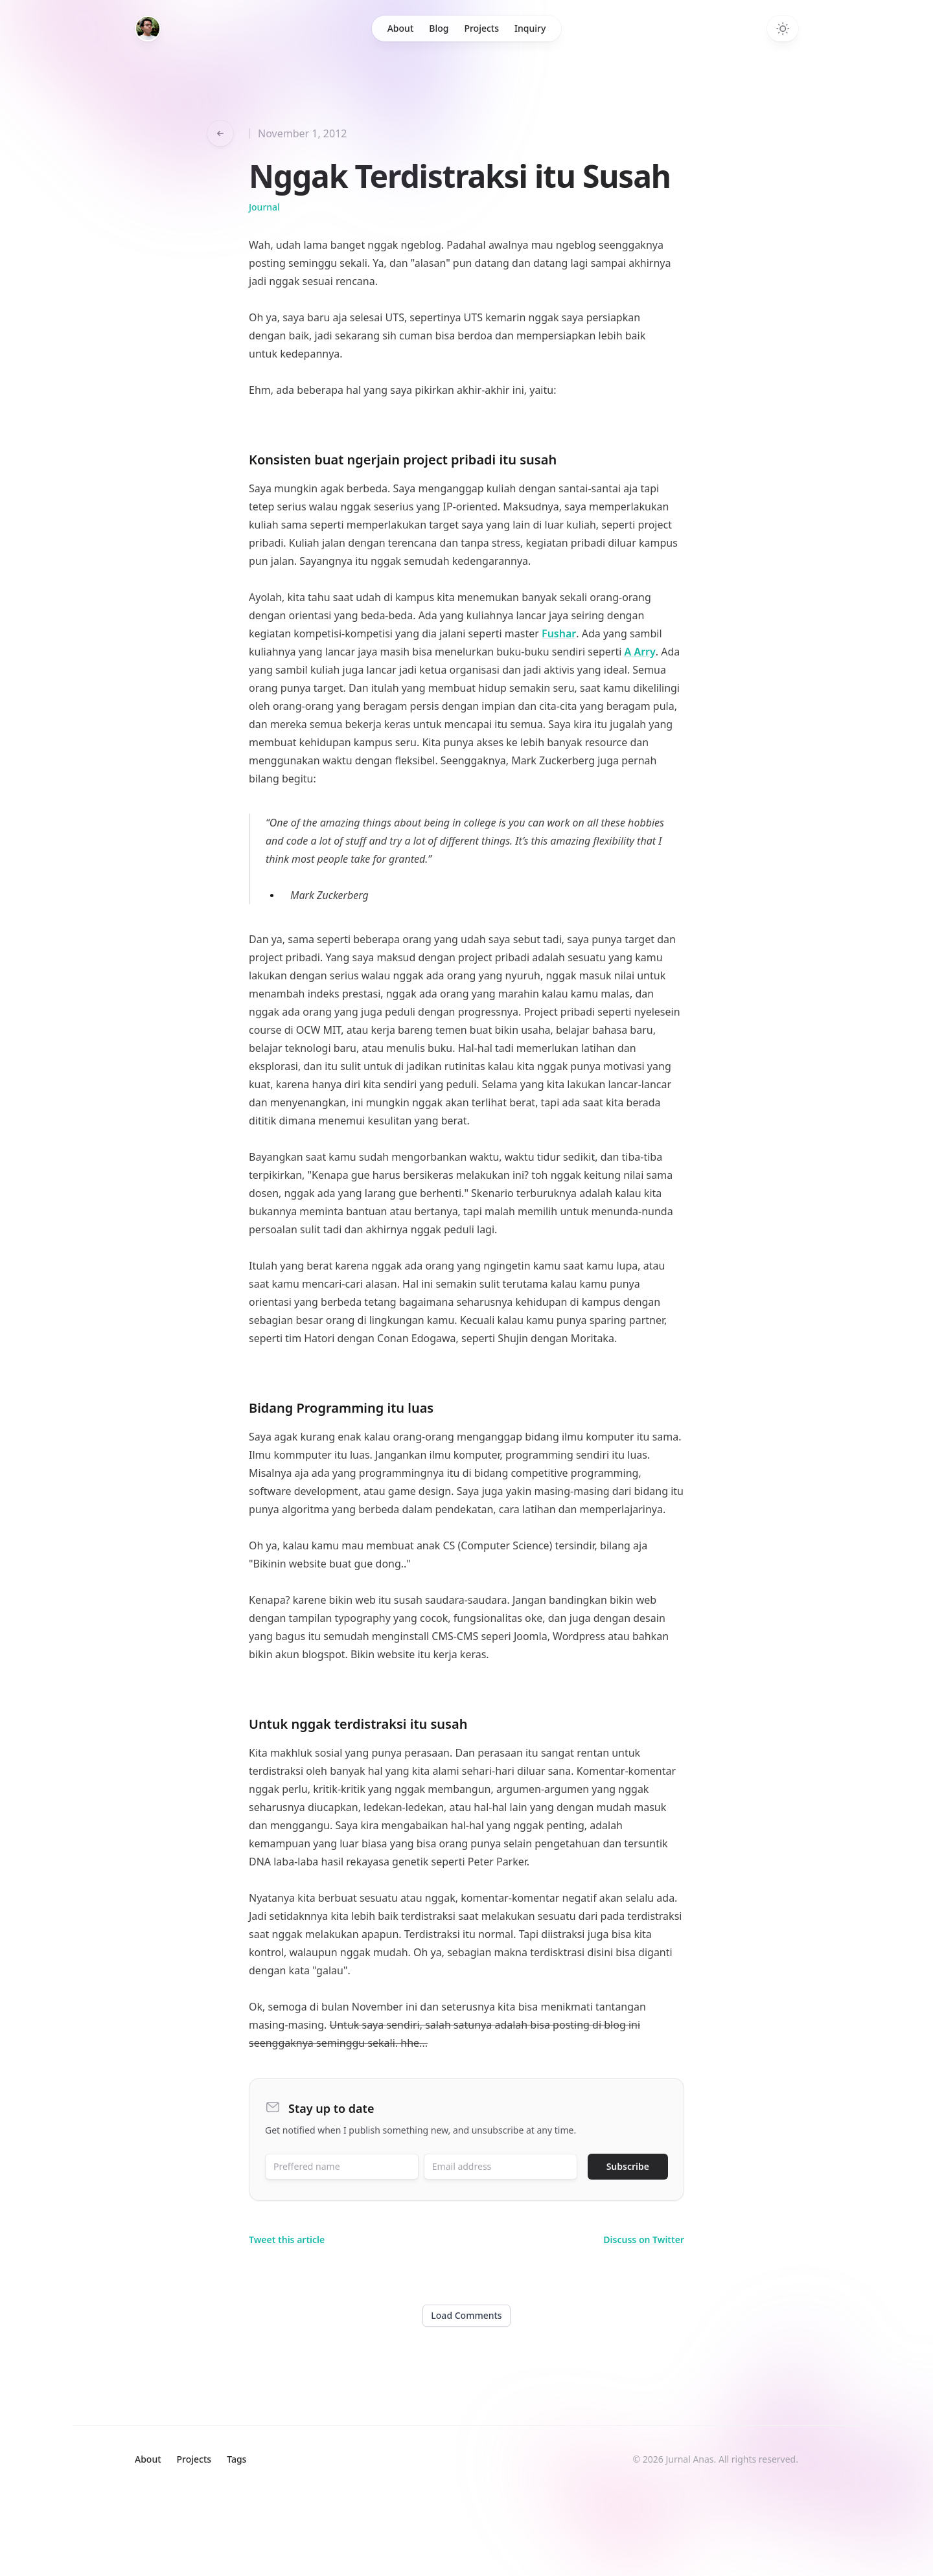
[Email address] (500, 2167)
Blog (438, 28)
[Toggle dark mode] (782, 28)
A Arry (640, 651)
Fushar (559, 633)
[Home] (147, 28)
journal (264, 207)
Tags (236, 2459)
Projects (481, 28)
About (400, 28)
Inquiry (530, 28)
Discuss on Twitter (643, 2239)
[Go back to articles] (220, 133)
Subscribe (627, 2166)
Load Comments (466, 2315)
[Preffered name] (342, 2167)
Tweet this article (287, 2239)
